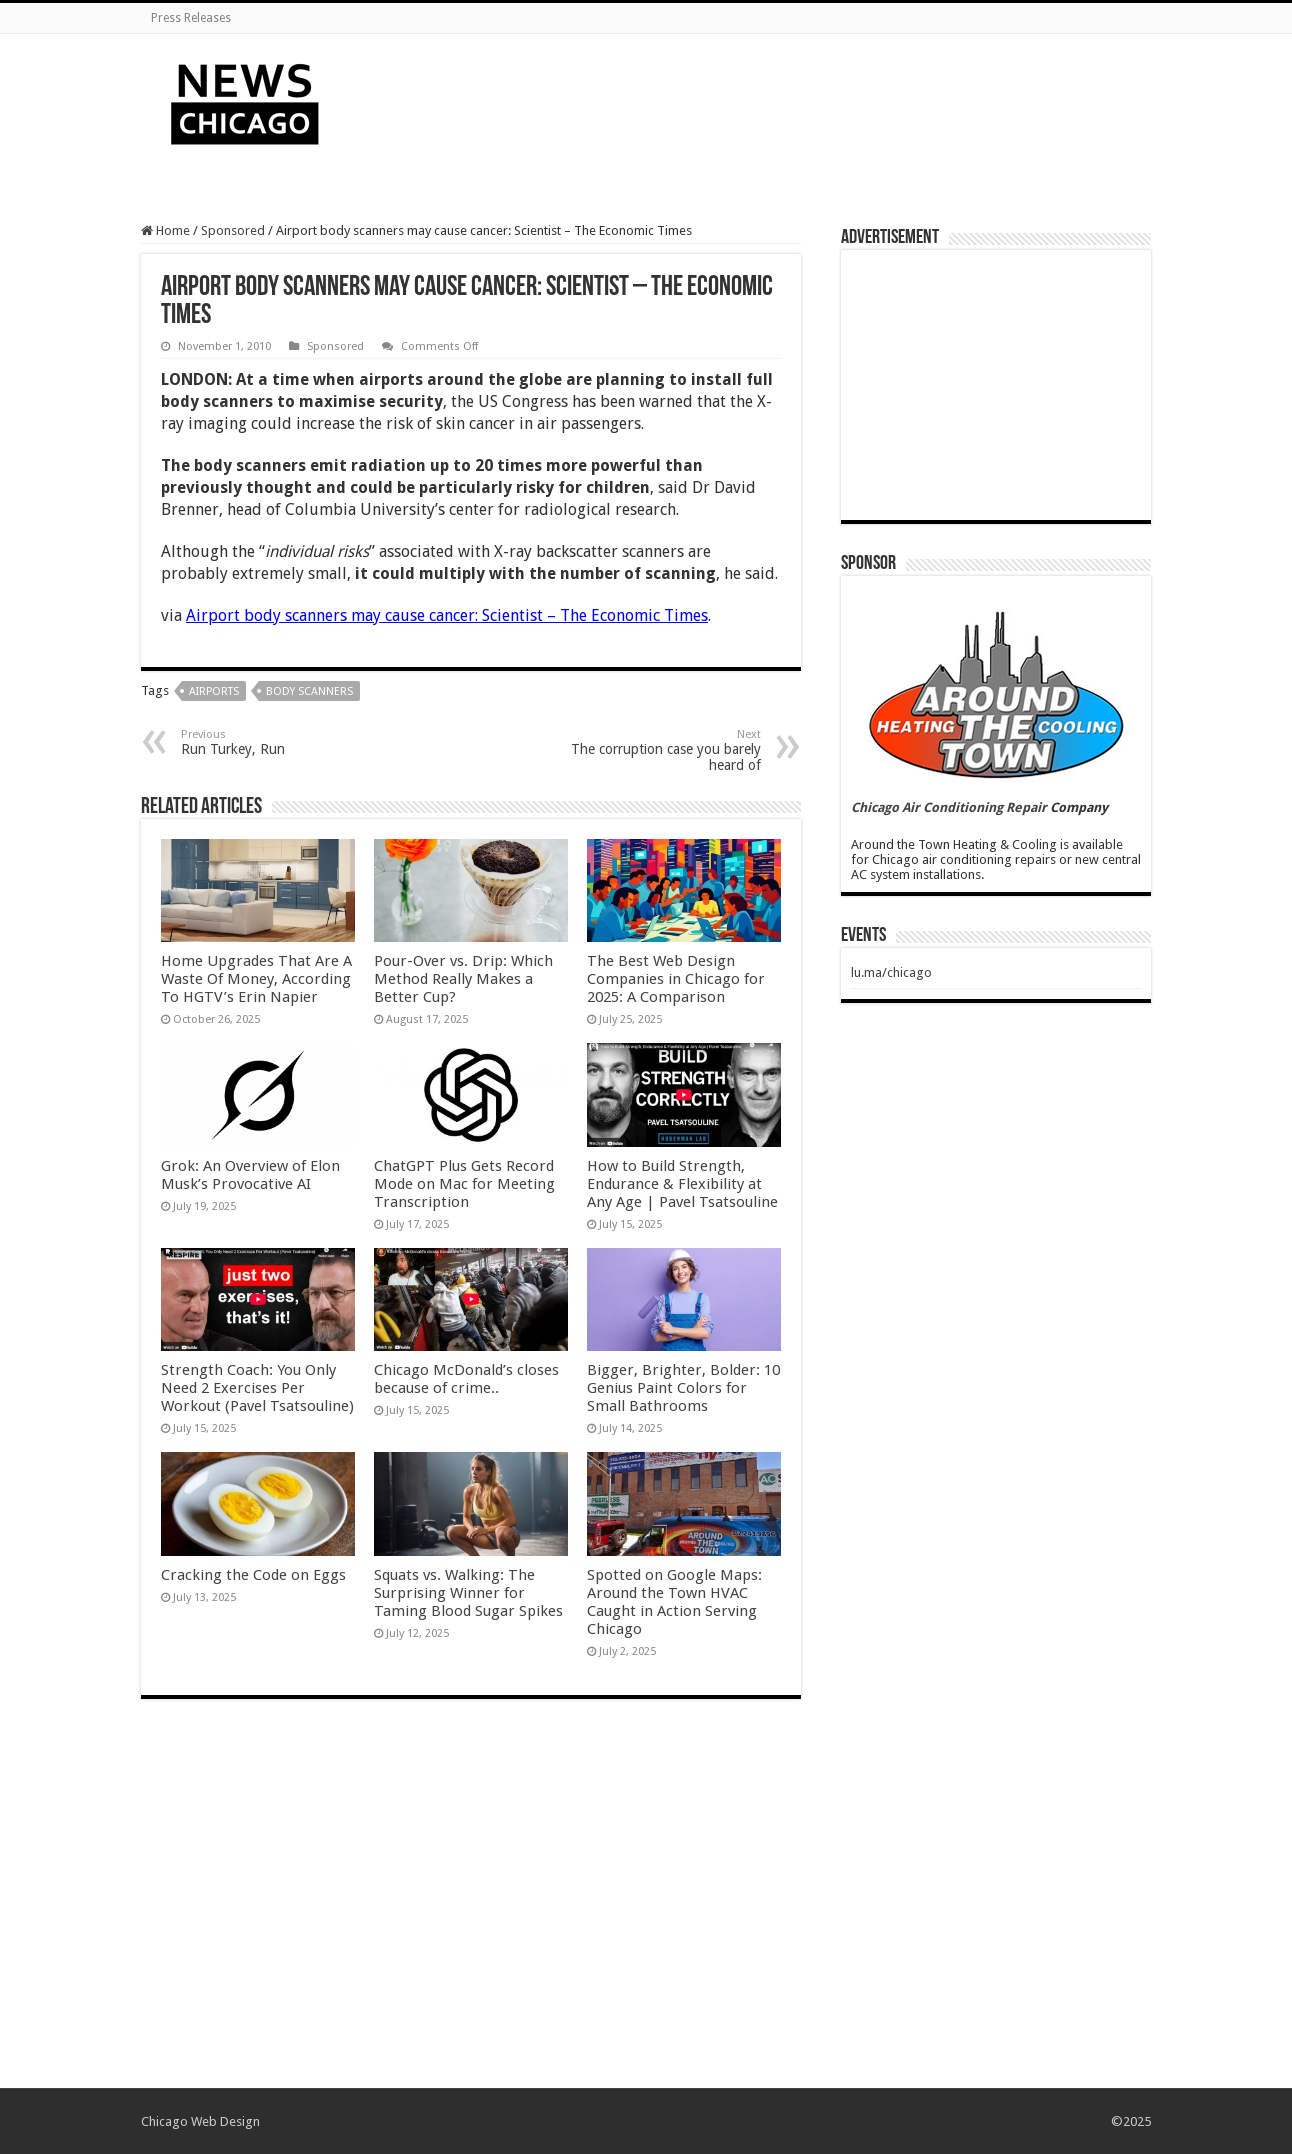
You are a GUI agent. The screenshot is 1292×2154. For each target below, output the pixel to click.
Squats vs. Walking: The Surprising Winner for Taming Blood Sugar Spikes (468, 1593)
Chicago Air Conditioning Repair (949, 807)
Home (165, 230)
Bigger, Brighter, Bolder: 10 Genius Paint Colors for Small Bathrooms (683, 1388)
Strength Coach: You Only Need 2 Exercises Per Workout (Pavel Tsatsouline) (257, 1388)
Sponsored (233, 230)
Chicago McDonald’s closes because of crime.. (466, 1379)
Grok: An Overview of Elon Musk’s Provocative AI (250, 1175)
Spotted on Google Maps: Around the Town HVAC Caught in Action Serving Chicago (674, 1602)
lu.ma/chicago (891, 972)
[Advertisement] (772, 99)
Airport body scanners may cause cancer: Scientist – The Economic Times (447, 615)
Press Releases (191, 18)
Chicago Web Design (200, 2121)
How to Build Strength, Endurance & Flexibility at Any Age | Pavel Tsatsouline (682, 1184)
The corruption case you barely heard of (658, 750)
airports (214, 691)
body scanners (309, 691)
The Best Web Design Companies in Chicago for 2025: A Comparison (676, 979)
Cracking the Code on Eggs (253, 1575)
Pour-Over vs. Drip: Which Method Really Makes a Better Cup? (463, 979)
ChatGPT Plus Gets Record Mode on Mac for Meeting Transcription (464, 1184)
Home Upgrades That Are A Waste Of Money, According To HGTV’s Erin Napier (256, 979)
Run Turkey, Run (283, 742)
